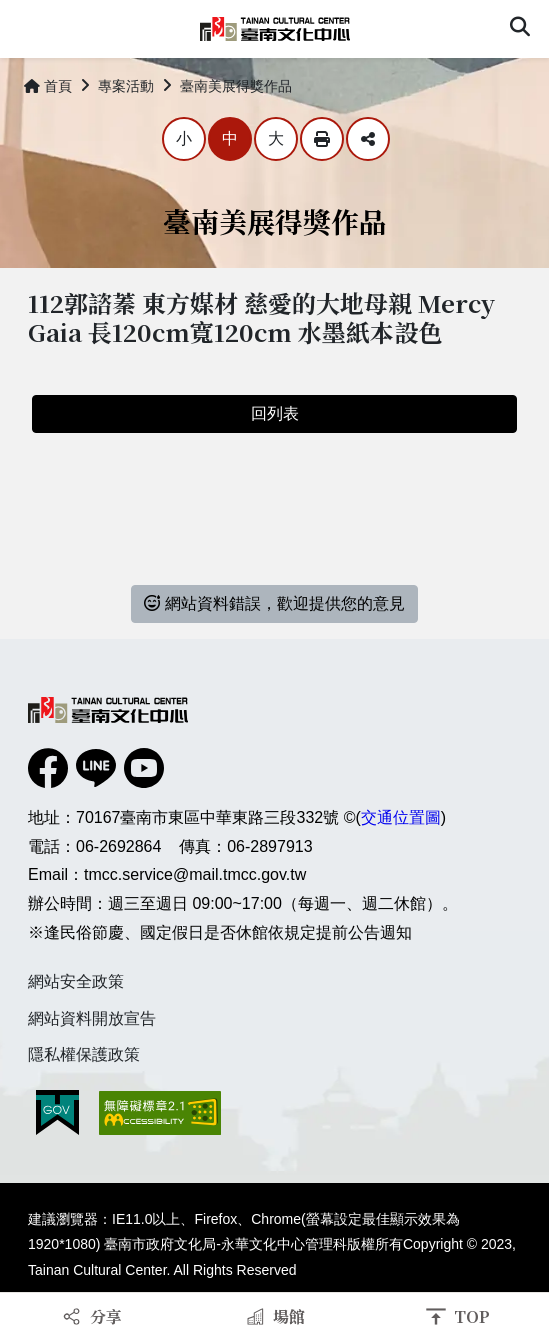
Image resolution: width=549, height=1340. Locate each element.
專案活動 (126, 86)
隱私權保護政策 (84, 1054)
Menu (28, 28)
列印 (322, 139)
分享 (368, 139)
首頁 (48, 86)
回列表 (275, 413)
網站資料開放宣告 (92, 1018)
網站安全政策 (76, 981)
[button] (520, 29)
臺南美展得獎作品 (236, 86)
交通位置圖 (401, 817)
